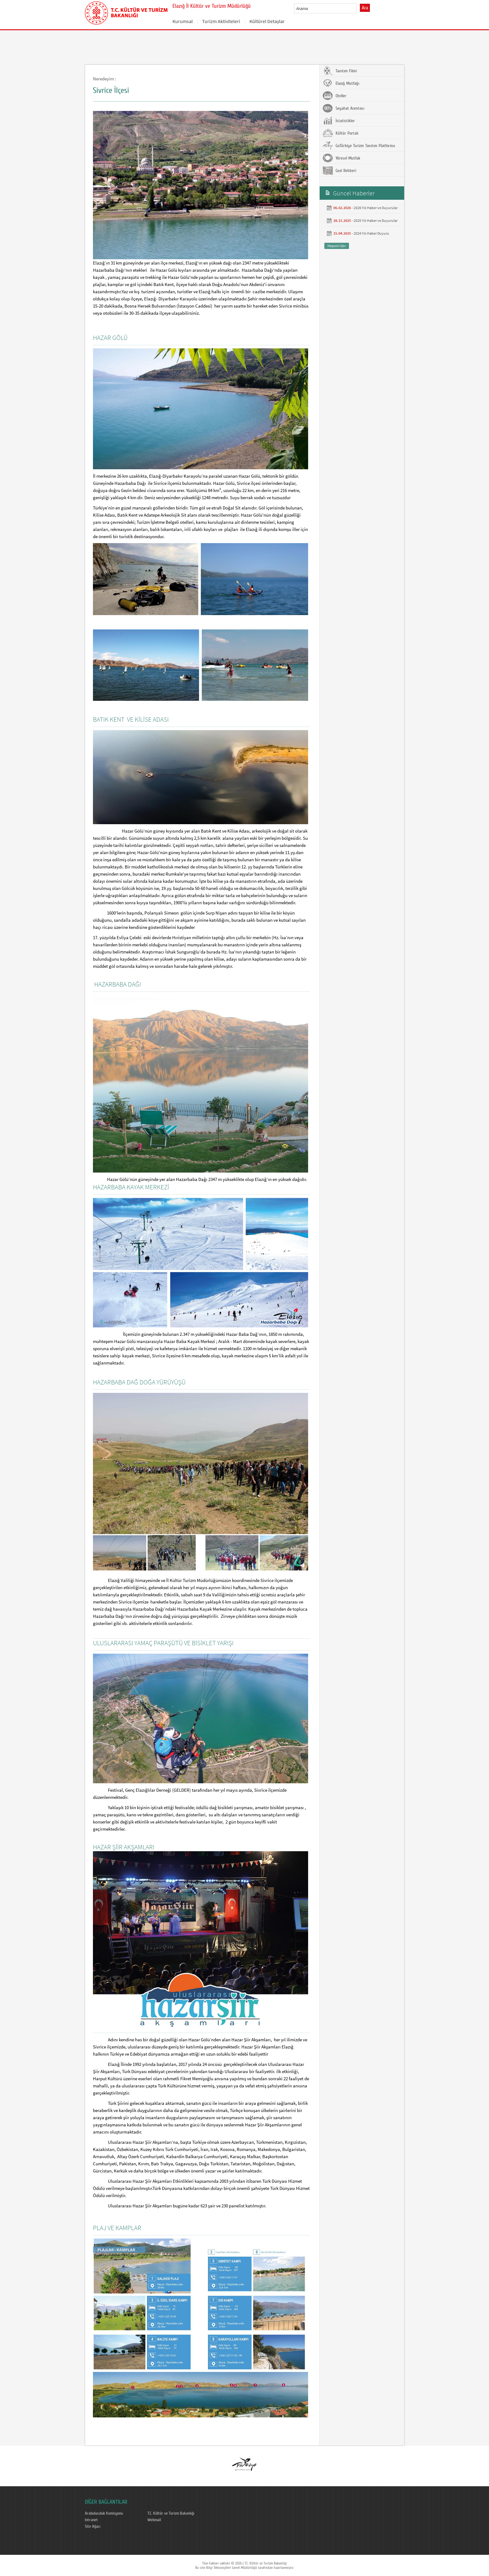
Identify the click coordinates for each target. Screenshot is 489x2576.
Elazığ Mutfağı (341, 83)
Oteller (334, 95)
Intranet (91, 2519)
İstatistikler (339, 120)
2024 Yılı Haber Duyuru (371, 233)
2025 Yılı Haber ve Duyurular (376, 220)
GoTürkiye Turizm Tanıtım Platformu (359, 145)
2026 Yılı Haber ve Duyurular (376, 207)
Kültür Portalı (340, 133)
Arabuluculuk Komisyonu (104, 2513)
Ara (365, 8)
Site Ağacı (92, 2526)
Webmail (154, 2519)
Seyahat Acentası (343, 108)
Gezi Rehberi (339, 170)
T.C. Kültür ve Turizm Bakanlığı (171, 2513)
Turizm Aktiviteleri (221, 21)
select (358, 8)
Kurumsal (182, 21)
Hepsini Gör (336, 245)
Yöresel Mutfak (341, 158)
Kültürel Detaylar (267, 21)
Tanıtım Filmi (340, 70)
